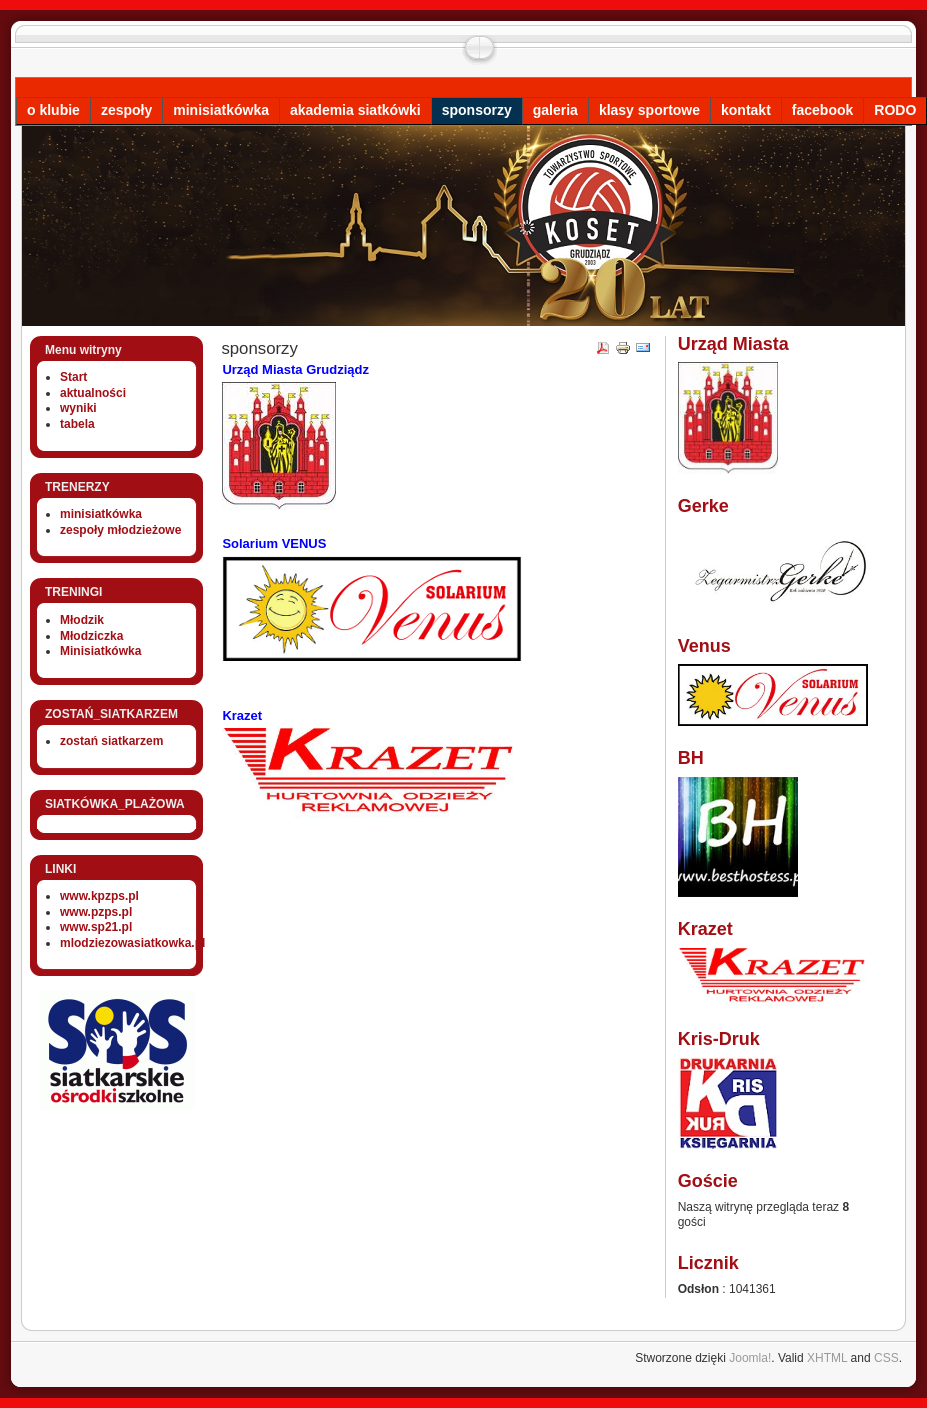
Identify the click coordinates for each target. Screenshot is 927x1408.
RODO (895, 110)
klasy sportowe (649, 110)
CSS (886, 1358)
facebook (822, 110)
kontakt (746, 110)
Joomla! (750, 1358)
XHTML (827, 1358)
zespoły (126, 110)
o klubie (53, 110)
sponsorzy (477, 110)
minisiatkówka (221, 110)
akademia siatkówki (355, 110)
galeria (555, 110)
